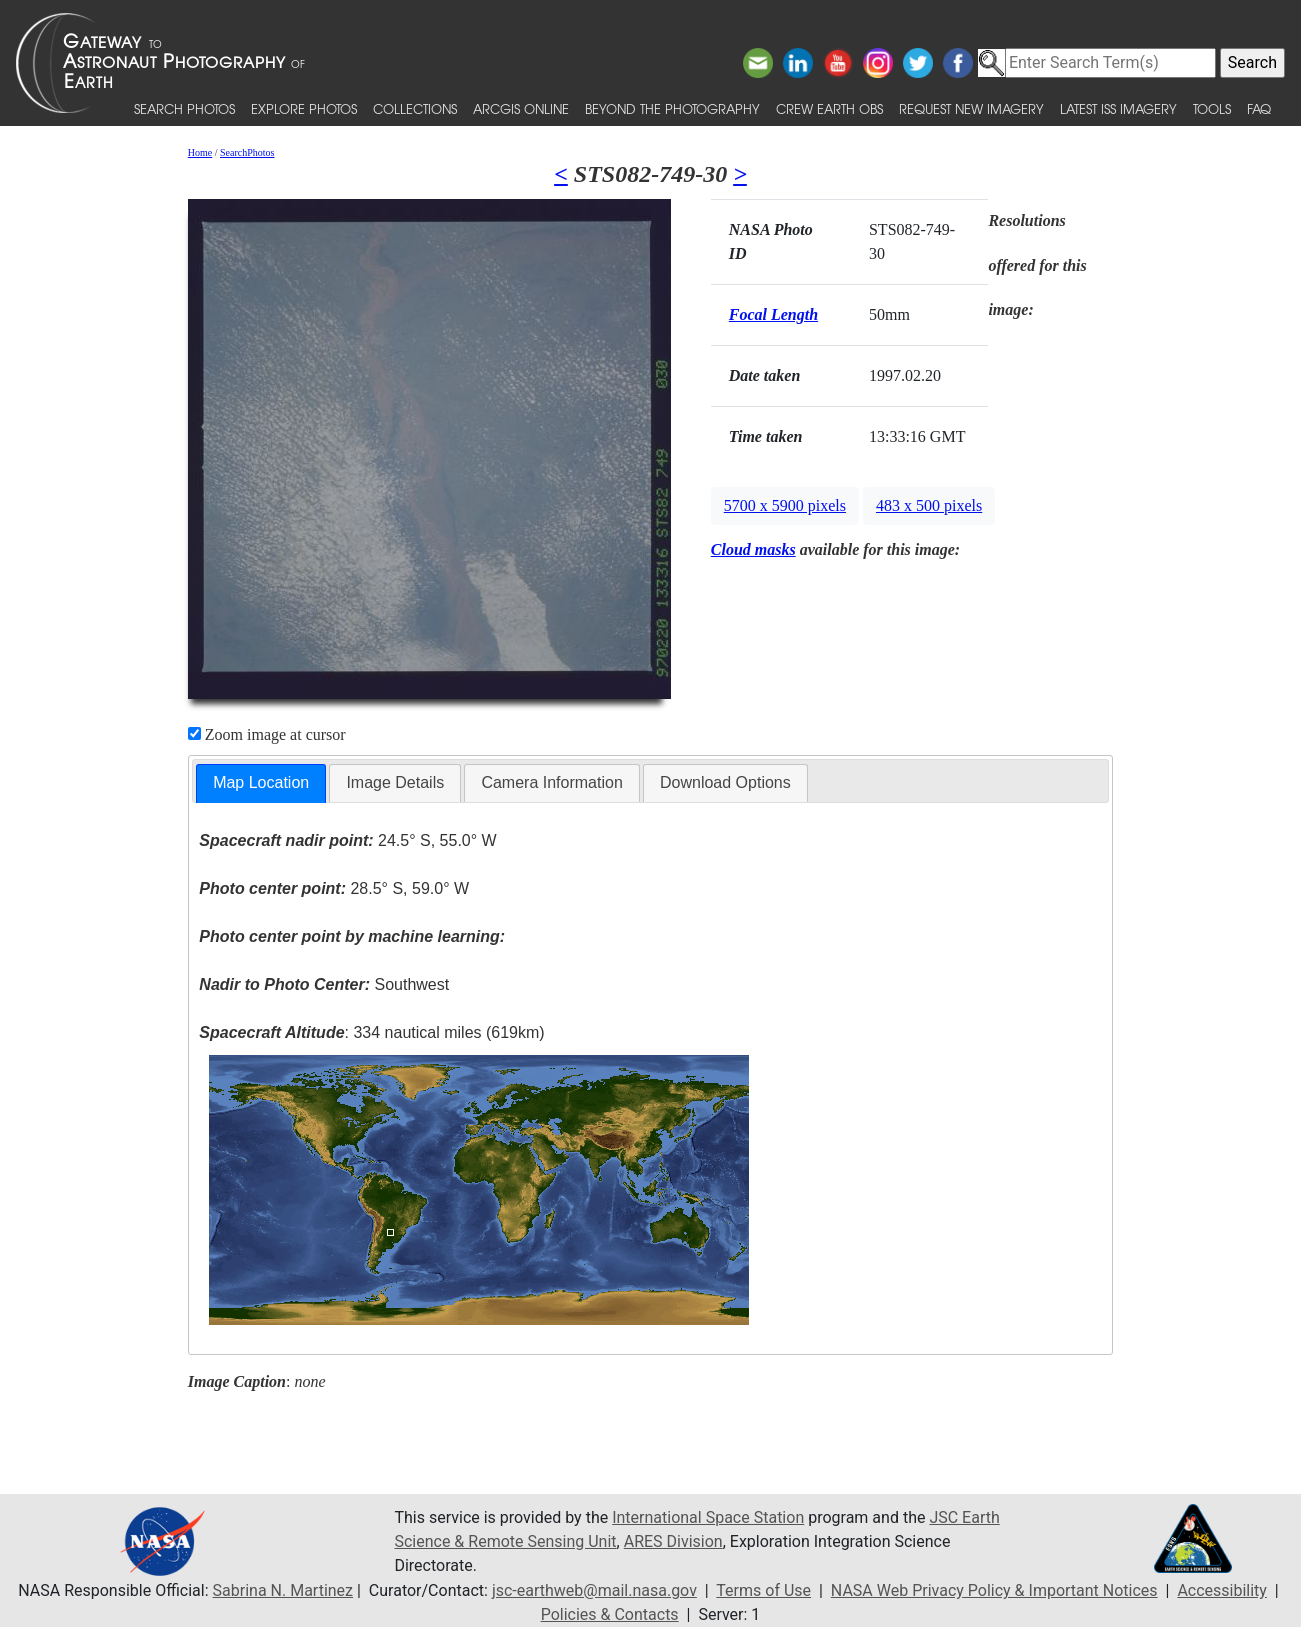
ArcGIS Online (521, 108)
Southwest (324, 984)
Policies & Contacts (610, 1614)
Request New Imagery (971, 108)
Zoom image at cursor (267, 734)
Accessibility (1222, 1590)
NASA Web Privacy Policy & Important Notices (994, 1590)
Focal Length (773, 314)
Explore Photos (304, 108)
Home (200, 152)
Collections (415, 108)
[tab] (261, 783)
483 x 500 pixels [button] (929, 505)
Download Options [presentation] (725, 782)
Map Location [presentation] (261, 782)
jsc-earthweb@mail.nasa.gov (594, 1590)
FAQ (1259, 108)
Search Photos (184, 108)
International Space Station (708, 1517)
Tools (1212, 108)
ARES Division (673, 1541)
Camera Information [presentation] (551, 782)
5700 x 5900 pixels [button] (785, 505)
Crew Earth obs (829, 108)
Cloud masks (753, 549)
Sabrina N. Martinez (283, 1590)
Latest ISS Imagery (1118, 108)
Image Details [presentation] (395, 782)
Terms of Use (763, 1590)
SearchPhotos (247, 152)
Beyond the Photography (672, 108)
